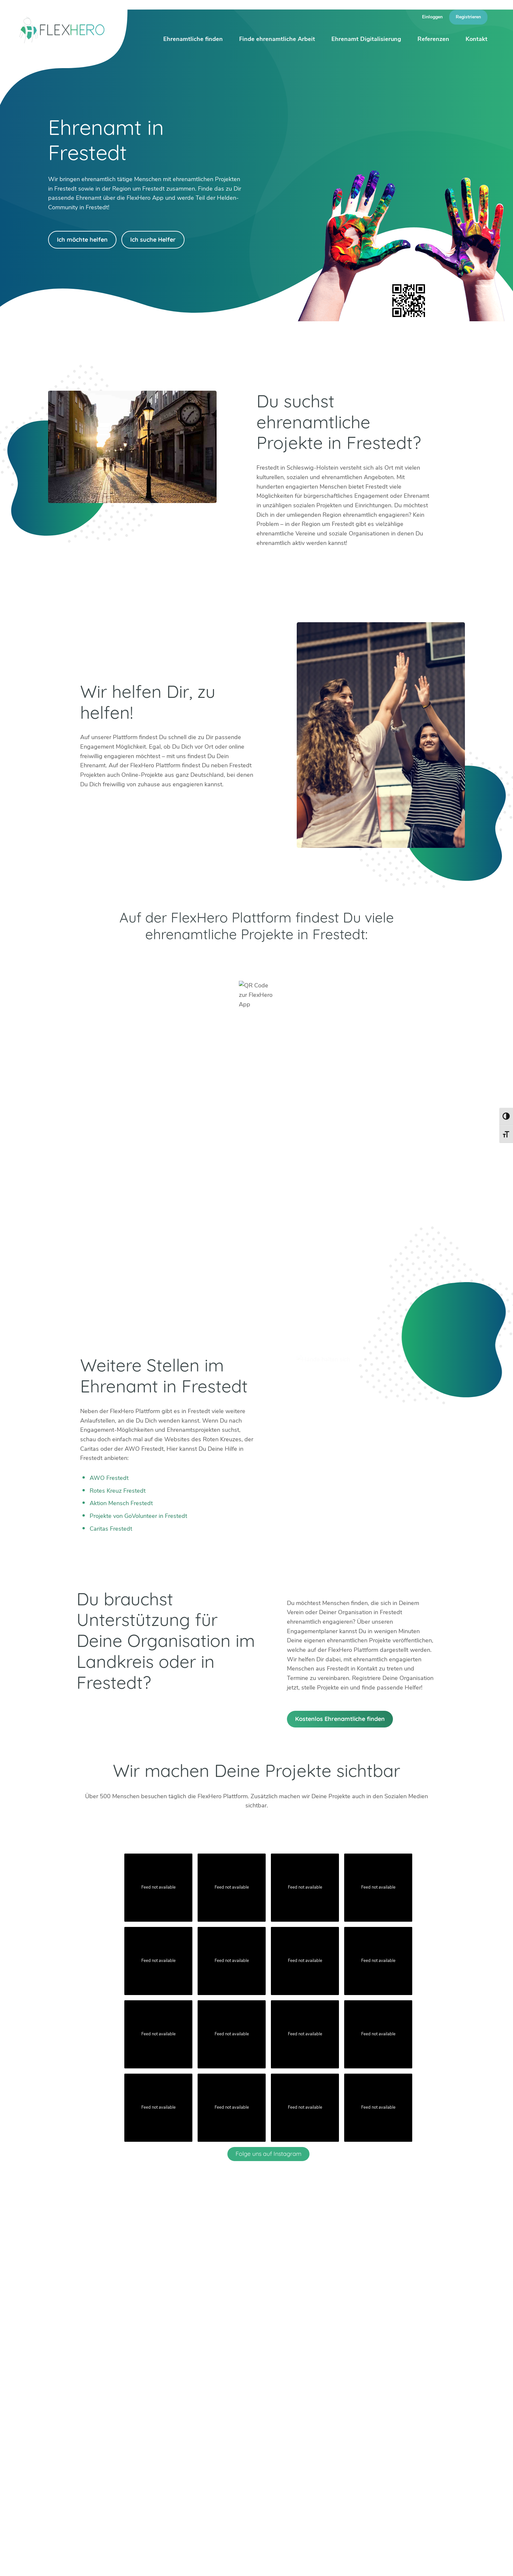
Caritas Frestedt (111, 1529)
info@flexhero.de (78, 2422)
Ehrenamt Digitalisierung (366, 39)
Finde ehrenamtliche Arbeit (277, 39)
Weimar (283, 2423)
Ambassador (333, 2563)
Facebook (95, 2444)
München (237, 2423)
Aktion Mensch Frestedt (121, 1503)
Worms (282, 2432)
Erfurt (184, 2413)
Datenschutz (455, 2563)
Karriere (365, 2563)
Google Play (166, 960)
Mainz (184, 2432)
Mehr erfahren (339, 2452)
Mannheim (238, 2413)
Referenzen (433, 39)
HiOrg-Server (147, 2488)
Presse (391, 2563)
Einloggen (432, 17)
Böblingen (286, 2413)
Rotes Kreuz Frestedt (118, 1491)
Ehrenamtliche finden (193, 39)
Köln (182, 2423)
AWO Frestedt (109, 1478)
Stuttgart (237, 2432)
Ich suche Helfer (153, 239)
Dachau (139, 2432)
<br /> (256, 1178)
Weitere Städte (149, 2451)
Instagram (64, 2444)
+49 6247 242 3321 (83, 2412)
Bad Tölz (140, 2423)
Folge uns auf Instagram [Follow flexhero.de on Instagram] (268, 2153)
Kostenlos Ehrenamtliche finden (340, 1719)
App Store (346, 960)
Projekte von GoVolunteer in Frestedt (138, 1516)
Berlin (136, 2413)
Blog (275, 2563)
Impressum (420, 2563)
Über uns (300, 2563)
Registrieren (468, 17)
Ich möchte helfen (82, 239)
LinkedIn (79, 2444)
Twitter (48, 2444)
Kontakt (476, 39)
